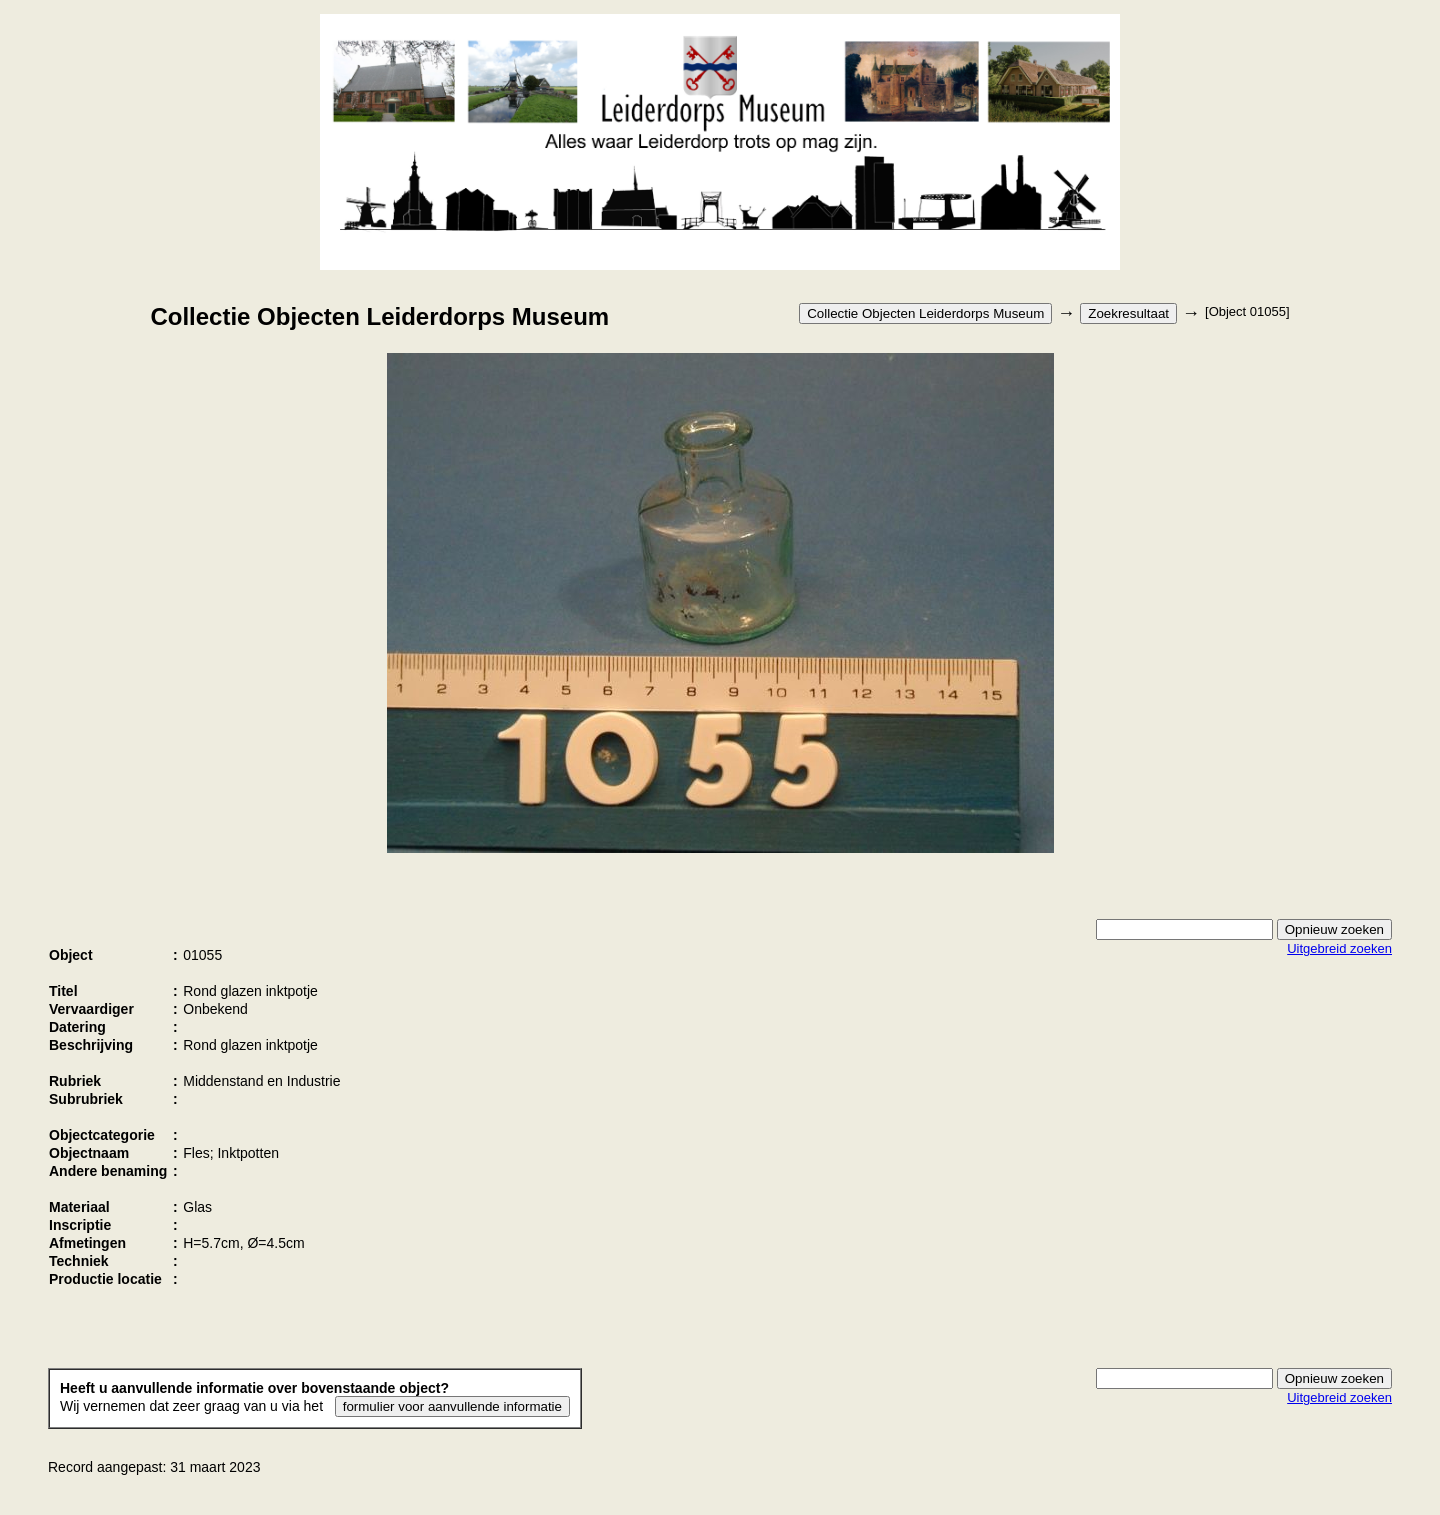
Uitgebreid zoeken (1339, 948)
